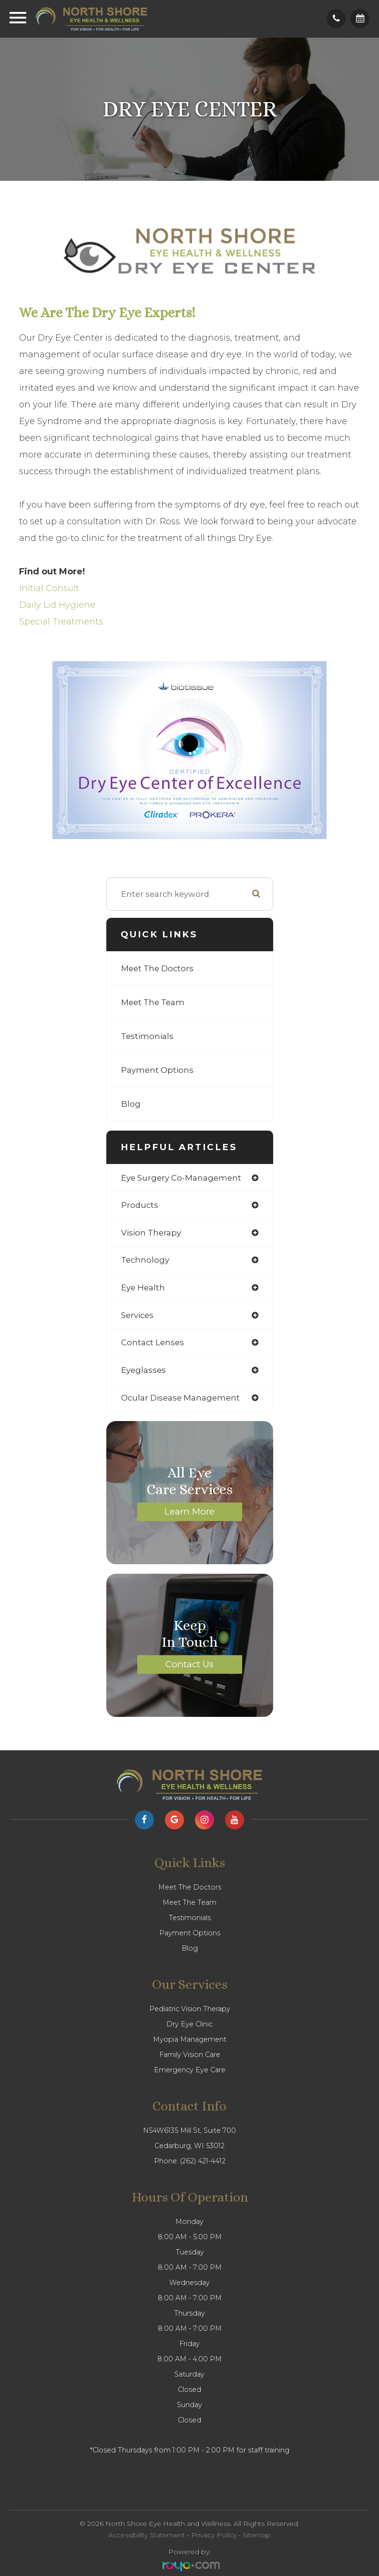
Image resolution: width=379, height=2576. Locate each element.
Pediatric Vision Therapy (189, 2009)
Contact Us (189, 1664)
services (137, 1315)
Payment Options (157, 1070)
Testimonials (147, 1036)
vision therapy (151, 1232)
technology (145, 1260)
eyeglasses (143, 1370)
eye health (143, 1287)
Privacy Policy (213, 2535)
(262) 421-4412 (202, 2161)
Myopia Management (189, 2039)
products (139, 1205)
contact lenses (152, 1342)
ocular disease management (180, 1397)
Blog (131, 1104)
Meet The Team (152, 1002)
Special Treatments (61, 621)
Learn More (189, 1511)
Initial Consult (49, 588)
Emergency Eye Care (189, 2070)
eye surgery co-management (181, 1178)
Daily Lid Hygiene (57, 605)
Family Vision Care (189, 2054)
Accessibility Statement (146, 2535)
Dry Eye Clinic (189, 2024)
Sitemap (257, 2535)
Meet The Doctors (157, 968)
